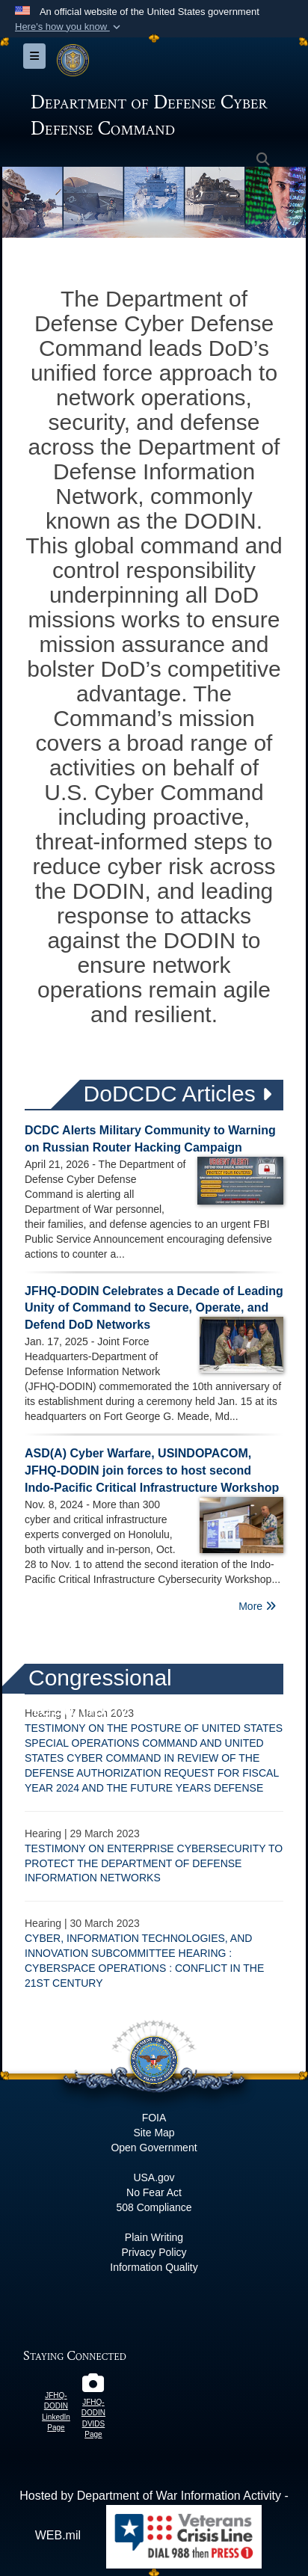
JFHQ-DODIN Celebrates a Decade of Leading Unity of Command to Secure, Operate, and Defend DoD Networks (154, 1308)
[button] (69, 26)
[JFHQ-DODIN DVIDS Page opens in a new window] (93, 2386)
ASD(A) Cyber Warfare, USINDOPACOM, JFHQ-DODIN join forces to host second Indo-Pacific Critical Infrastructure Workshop (152, 1470)
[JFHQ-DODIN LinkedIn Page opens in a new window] (56, 2379)
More (257, 1606)
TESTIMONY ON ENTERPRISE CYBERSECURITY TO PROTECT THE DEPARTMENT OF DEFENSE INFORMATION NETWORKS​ (154, 1863)
